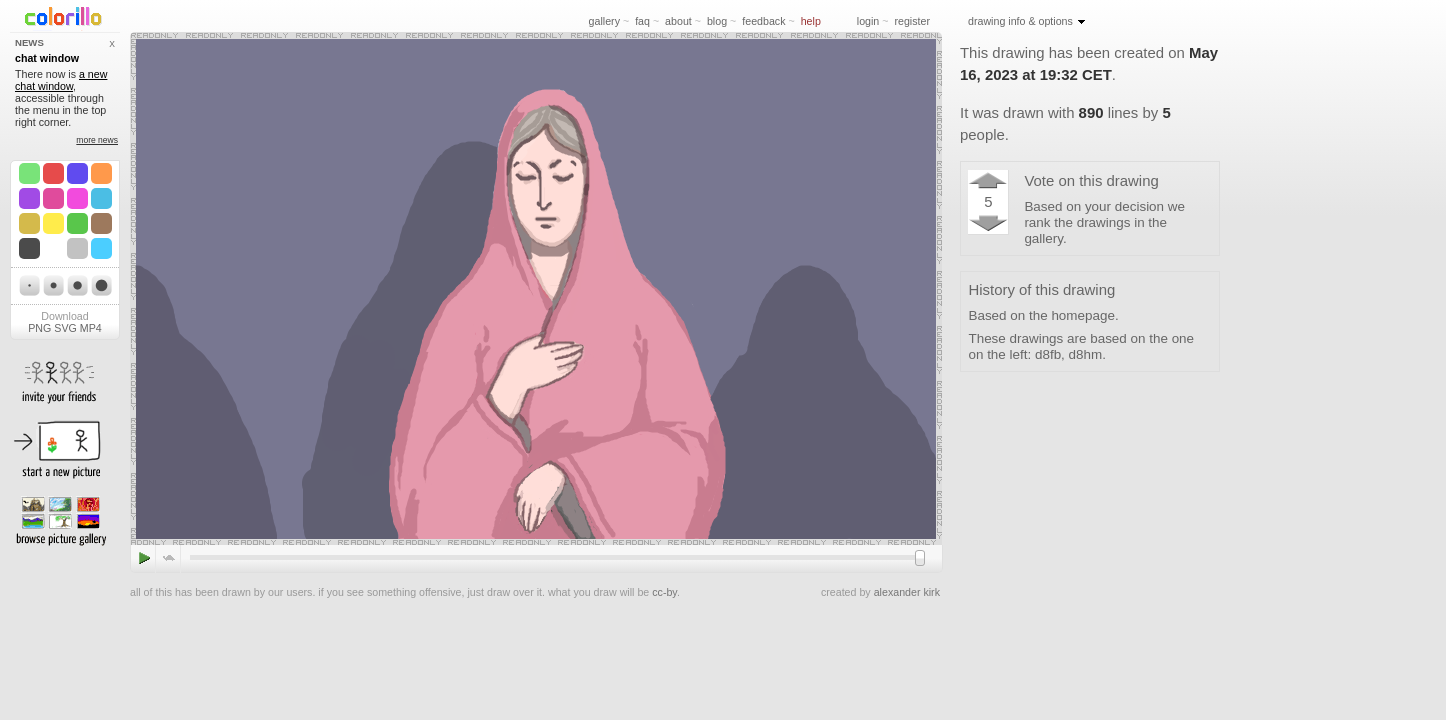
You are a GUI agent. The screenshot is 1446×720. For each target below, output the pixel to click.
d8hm (1086, 354)
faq (642, 21)
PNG (39, 328)
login (868, 21)
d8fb (1048, 354)
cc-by (664, 592)
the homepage (1072, 315)
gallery (604, 21)
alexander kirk (907, 592)
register (912, 21)
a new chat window (61, 80)
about (678, 21)
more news (97, 140)
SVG (65, 328)
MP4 (91, 328)
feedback (763, 21)
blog (717, 21)
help (811, 21)
